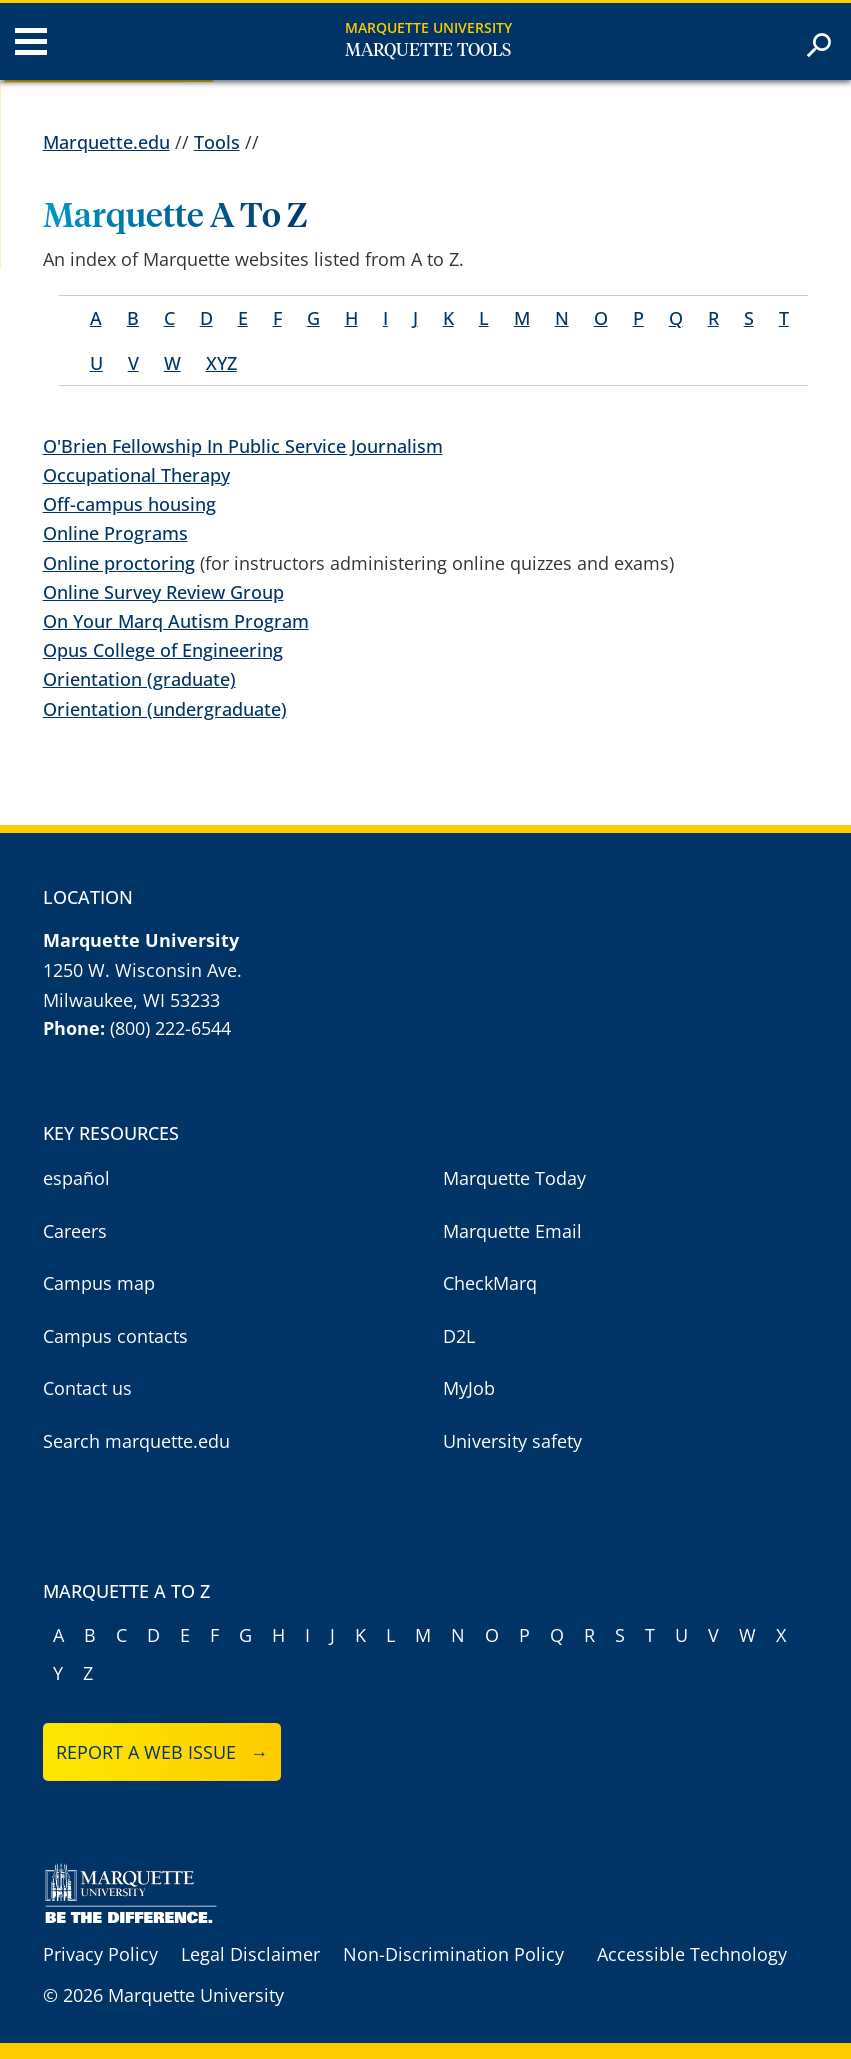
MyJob (469, 1388)
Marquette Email (512, 1231)
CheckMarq (490, 1283)
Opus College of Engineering (163, 650)
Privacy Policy (100, 1954)
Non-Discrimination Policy (453, 1954)
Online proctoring (119, 563)
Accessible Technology (692, 1954)
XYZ (221, 363)
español (76, 1178)
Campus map (99, 1283)
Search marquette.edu (136, 1441)
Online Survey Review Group (163, 592)
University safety (512, 1441)
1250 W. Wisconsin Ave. (142, 970)
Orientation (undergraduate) (165, 709)
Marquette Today (514, 1178)
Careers (75, 1231)
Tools (217, 142)
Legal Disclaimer (250, 1954)
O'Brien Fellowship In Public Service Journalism (243, 446)
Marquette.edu (106, 142)
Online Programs (115, 533)
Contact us (87, 1388)
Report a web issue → (162, 1752)
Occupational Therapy (136, 475)
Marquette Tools (428, 51)
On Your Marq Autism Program (176, 621)
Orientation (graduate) (139, 679)
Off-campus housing (129, 504)
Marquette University (428, 27)
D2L (459, 1336)
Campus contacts (115, 1336)
